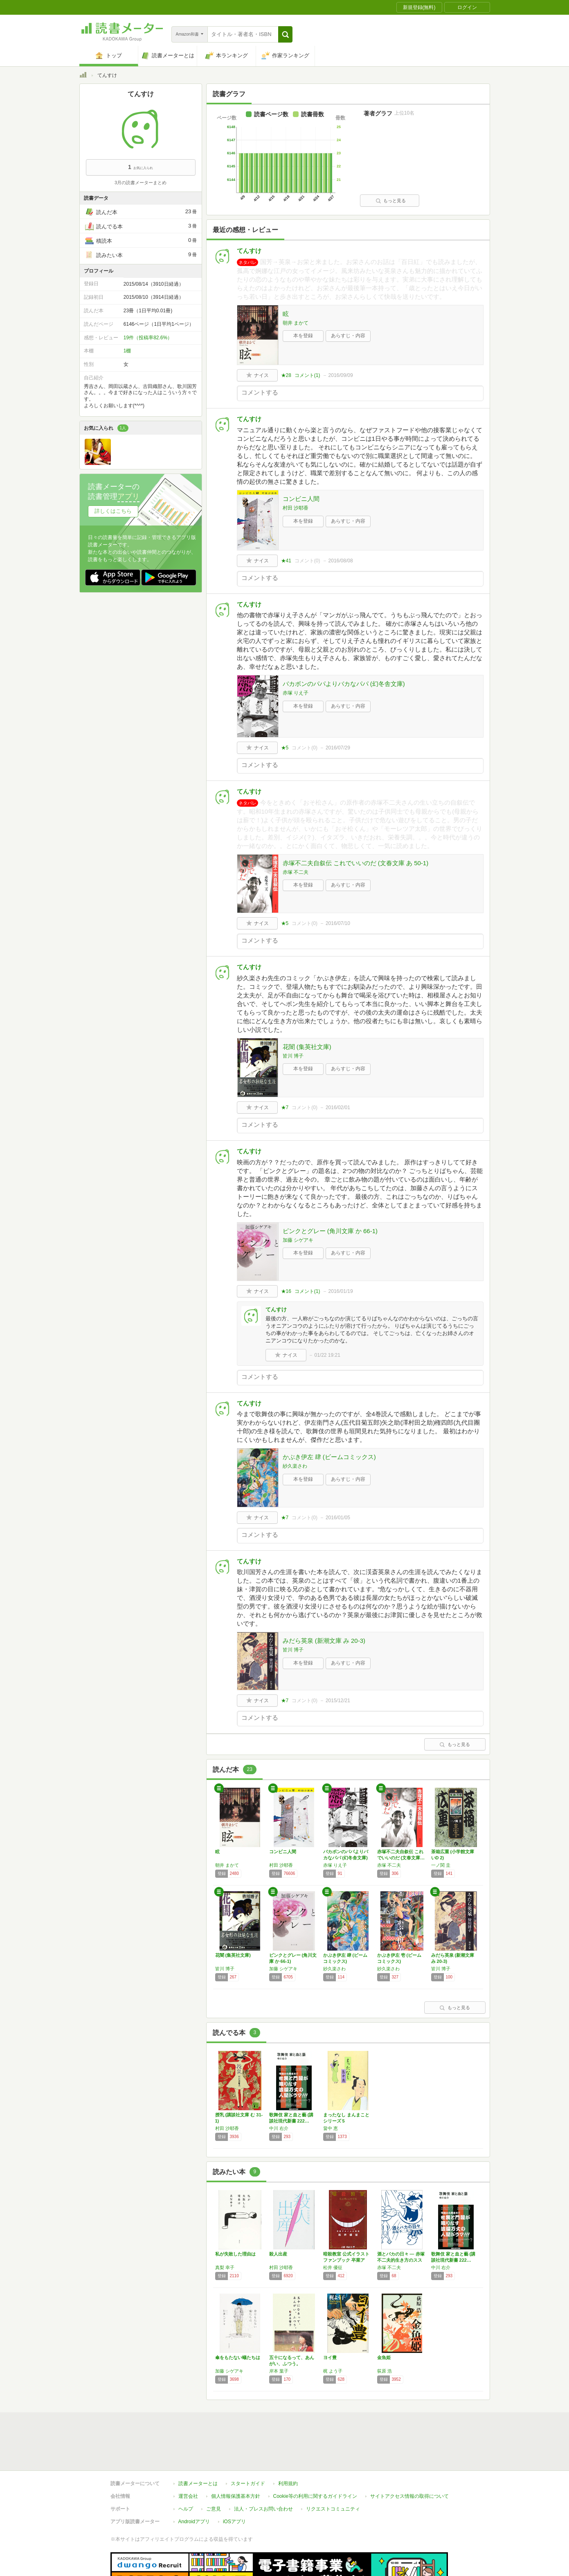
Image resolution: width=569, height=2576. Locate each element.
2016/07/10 (338, 923)
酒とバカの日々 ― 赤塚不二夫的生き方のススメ (401, 2260)
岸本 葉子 (278, 2370)
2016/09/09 (340, 375)
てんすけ (249, 250)
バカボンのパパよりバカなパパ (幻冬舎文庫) (344, 683)
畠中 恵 (330, 2128)
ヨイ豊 (330, 2357)
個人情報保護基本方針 (235, 2458)
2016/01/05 (338, 1517)
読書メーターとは (198, 2445)
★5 (285, 748)
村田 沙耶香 (295, 508)
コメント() (307, 375)
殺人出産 (278, 2253)
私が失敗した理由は (235, 2253)
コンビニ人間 (301, 498)
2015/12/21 (338, 1700)
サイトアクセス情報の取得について (409, 2458)
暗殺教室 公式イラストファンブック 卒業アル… (346, 2260)
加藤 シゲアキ (298, 1240)
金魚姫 (384, 2357)
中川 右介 (278, 2128)
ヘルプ (185, 2471)
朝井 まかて (295, 323)
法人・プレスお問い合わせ (263, 2471)
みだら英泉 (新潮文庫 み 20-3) (324, 1640)
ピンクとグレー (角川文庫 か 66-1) (330, 1230)
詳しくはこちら (113, 511)
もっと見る (391, 200)
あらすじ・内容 (348, 335)
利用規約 (288, 2445)
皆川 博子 (293, 1056)
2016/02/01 (338, 1107)
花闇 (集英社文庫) (307, 1046)
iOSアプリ (234, 2483)
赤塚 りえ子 (295, 693)
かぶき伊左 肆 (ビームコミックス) (329, 1456)
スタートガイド (248, 2445)
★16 (286, 1291)
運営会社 (188, 2458)
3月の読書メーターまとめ (140, 182)
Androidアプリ (194, 2483)
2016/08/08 (340, 560)
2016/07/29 (338, 747)
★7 (285, 1107)
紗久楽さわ (295, 1466)
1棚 (127, 351)
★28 (286, 375)
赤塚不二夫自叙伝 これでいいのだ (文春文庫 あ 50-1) (356, 862)
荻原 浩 (384, 2370)
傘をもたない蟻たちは (237, 2357)
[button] (285, 34)
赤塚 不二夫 (295, 872)
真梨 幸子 (224, 2267)
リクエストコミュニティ (333, 2471)
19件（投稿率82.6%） (148, 338)
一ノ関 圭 (440, 1865)
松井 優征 (332, 2267)
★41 (286, 561)
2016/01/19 (340, 1291)
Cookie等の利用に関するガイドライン (315, 2458)
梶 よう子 (332, 2370)
